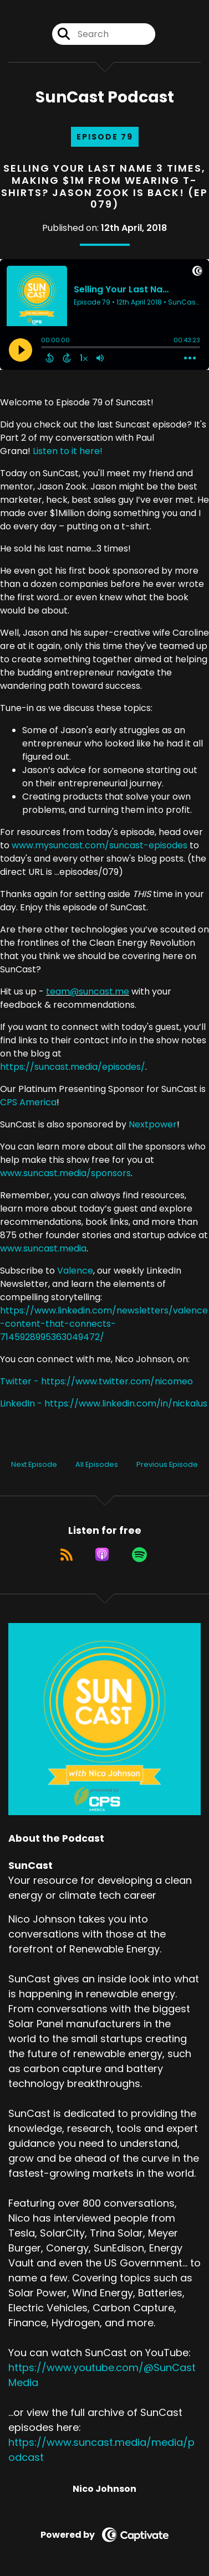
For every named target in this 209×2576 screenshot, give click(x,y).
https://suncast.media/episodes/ (72, 1066)
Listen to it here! (68, 451)
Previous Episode (167, 1464)
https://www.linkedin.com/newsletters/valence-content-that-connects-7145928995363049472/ (104, 1323)
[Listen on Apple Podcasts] (102, 1554)
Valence (75, 1270)
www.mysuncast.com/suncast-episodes (99, 845)
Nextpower (153, 1124)
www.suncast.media (43, 1248)
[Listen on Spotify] (139, 1554)
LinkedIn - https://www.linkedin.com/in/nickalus (103, 1403)
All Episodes (96, 1464)
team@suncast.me (87, 991)
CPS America (28, 1102)
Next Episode (34, 1464)
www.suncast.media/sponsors (65, 1173)
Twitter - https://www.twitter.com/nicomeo (96, 1381)
